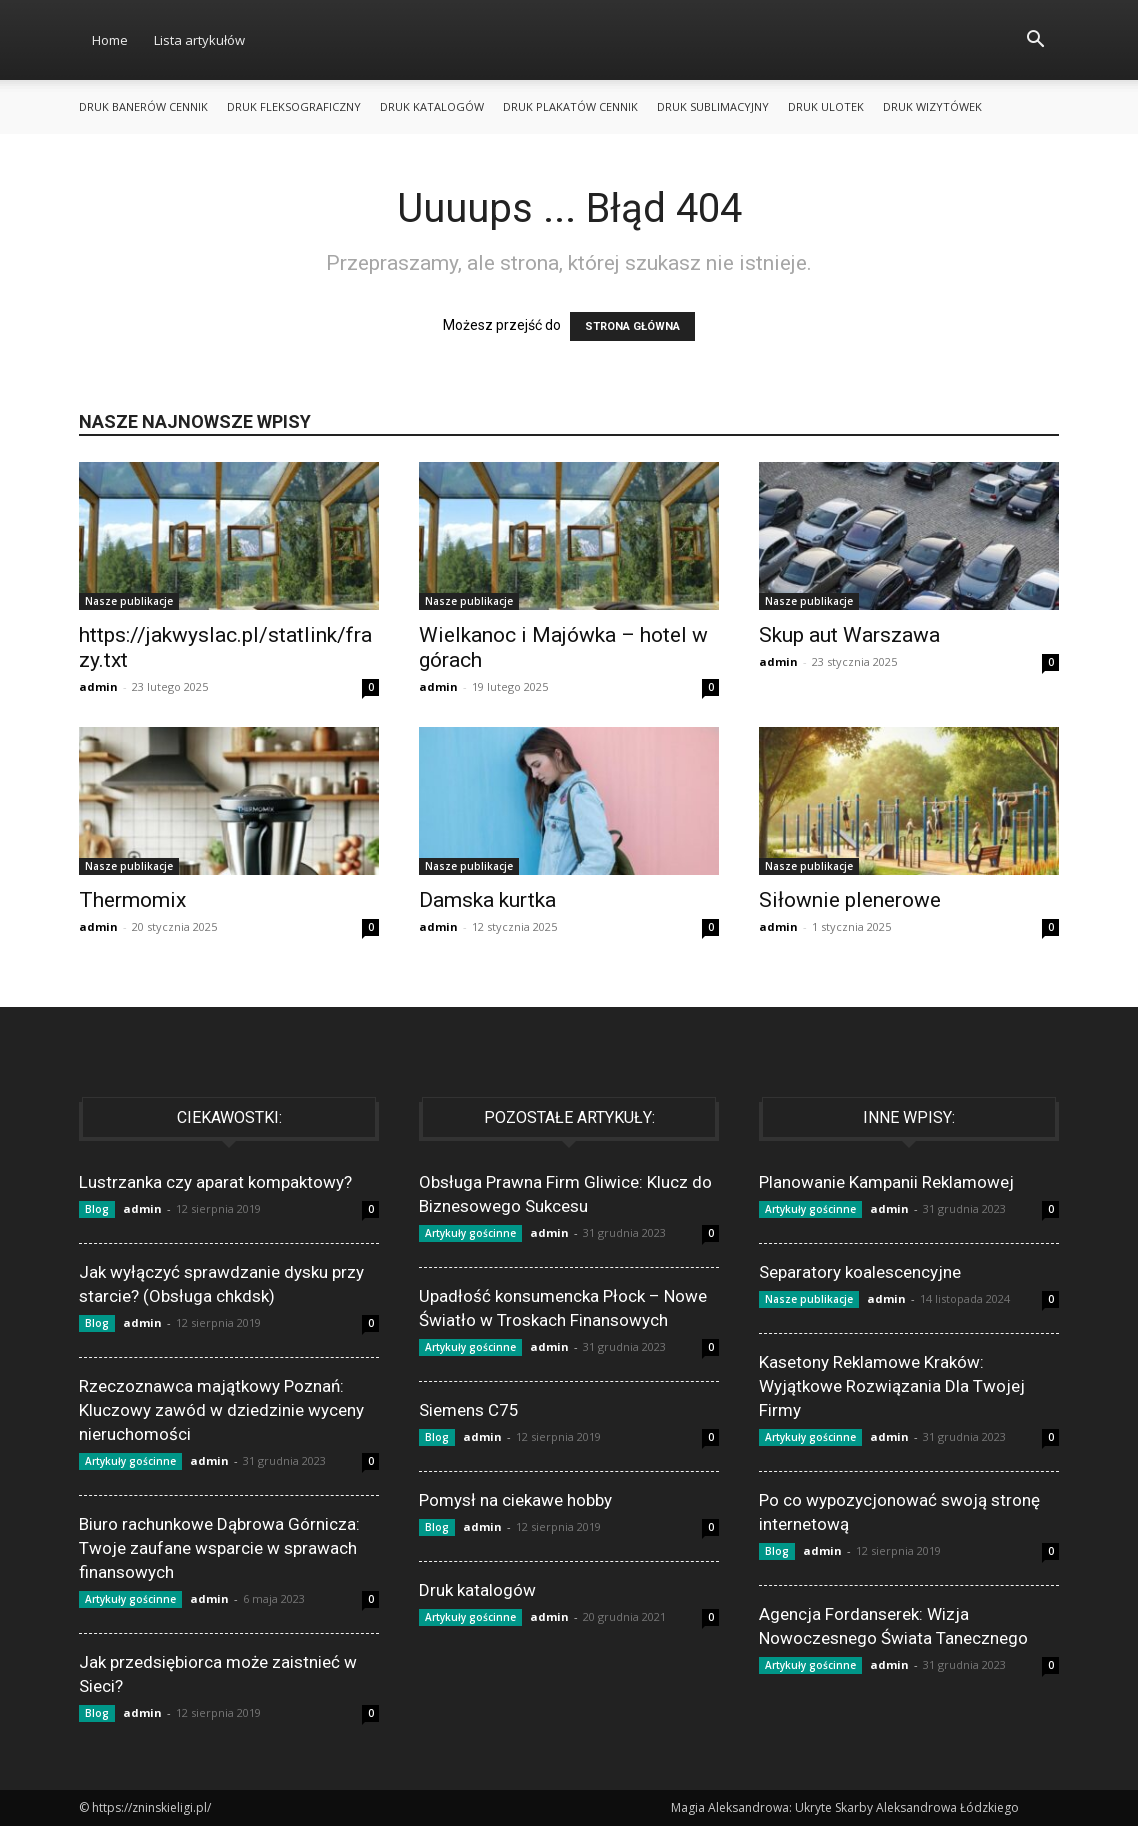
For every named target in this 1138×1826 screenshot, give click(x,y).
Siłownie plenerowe (850, 900)
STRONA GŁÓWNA (632, 326)
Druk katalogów (432, 106)
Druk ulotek (826, 106)
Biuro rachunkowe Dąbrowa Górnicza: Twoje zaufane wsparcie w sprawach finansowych (219, 1548)
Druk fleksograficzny (294, 106)
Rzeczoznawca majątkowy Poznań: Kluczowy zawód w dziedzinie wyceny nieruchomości (221, 1410)
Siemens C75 (469, 1410)
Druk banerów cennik (143, 106)
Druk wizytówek (932, 106)
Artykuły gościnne (130, 1461)
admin (98, 686)
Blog (97, 1209)
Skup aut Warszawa (849, 635)
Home (110, 40)
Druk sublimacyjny (713, 106)
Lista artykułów (199, 40)
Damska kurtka (487, 900)
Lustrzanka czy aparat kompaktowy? (215, 1182)
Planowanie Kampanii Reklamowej (886, 1182)
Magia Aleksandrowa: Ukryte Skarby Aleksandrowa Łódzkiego (845, 1807)
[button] (1035, 41)
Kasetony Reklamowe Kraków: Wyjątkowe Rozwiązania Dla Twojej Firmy (892, 1386)
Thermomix (132, 900)
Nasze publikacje (129, 601)
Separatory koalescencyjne (860, 1272)
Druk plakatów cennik (570, 106)
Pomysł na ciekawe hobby (515, 1500)
